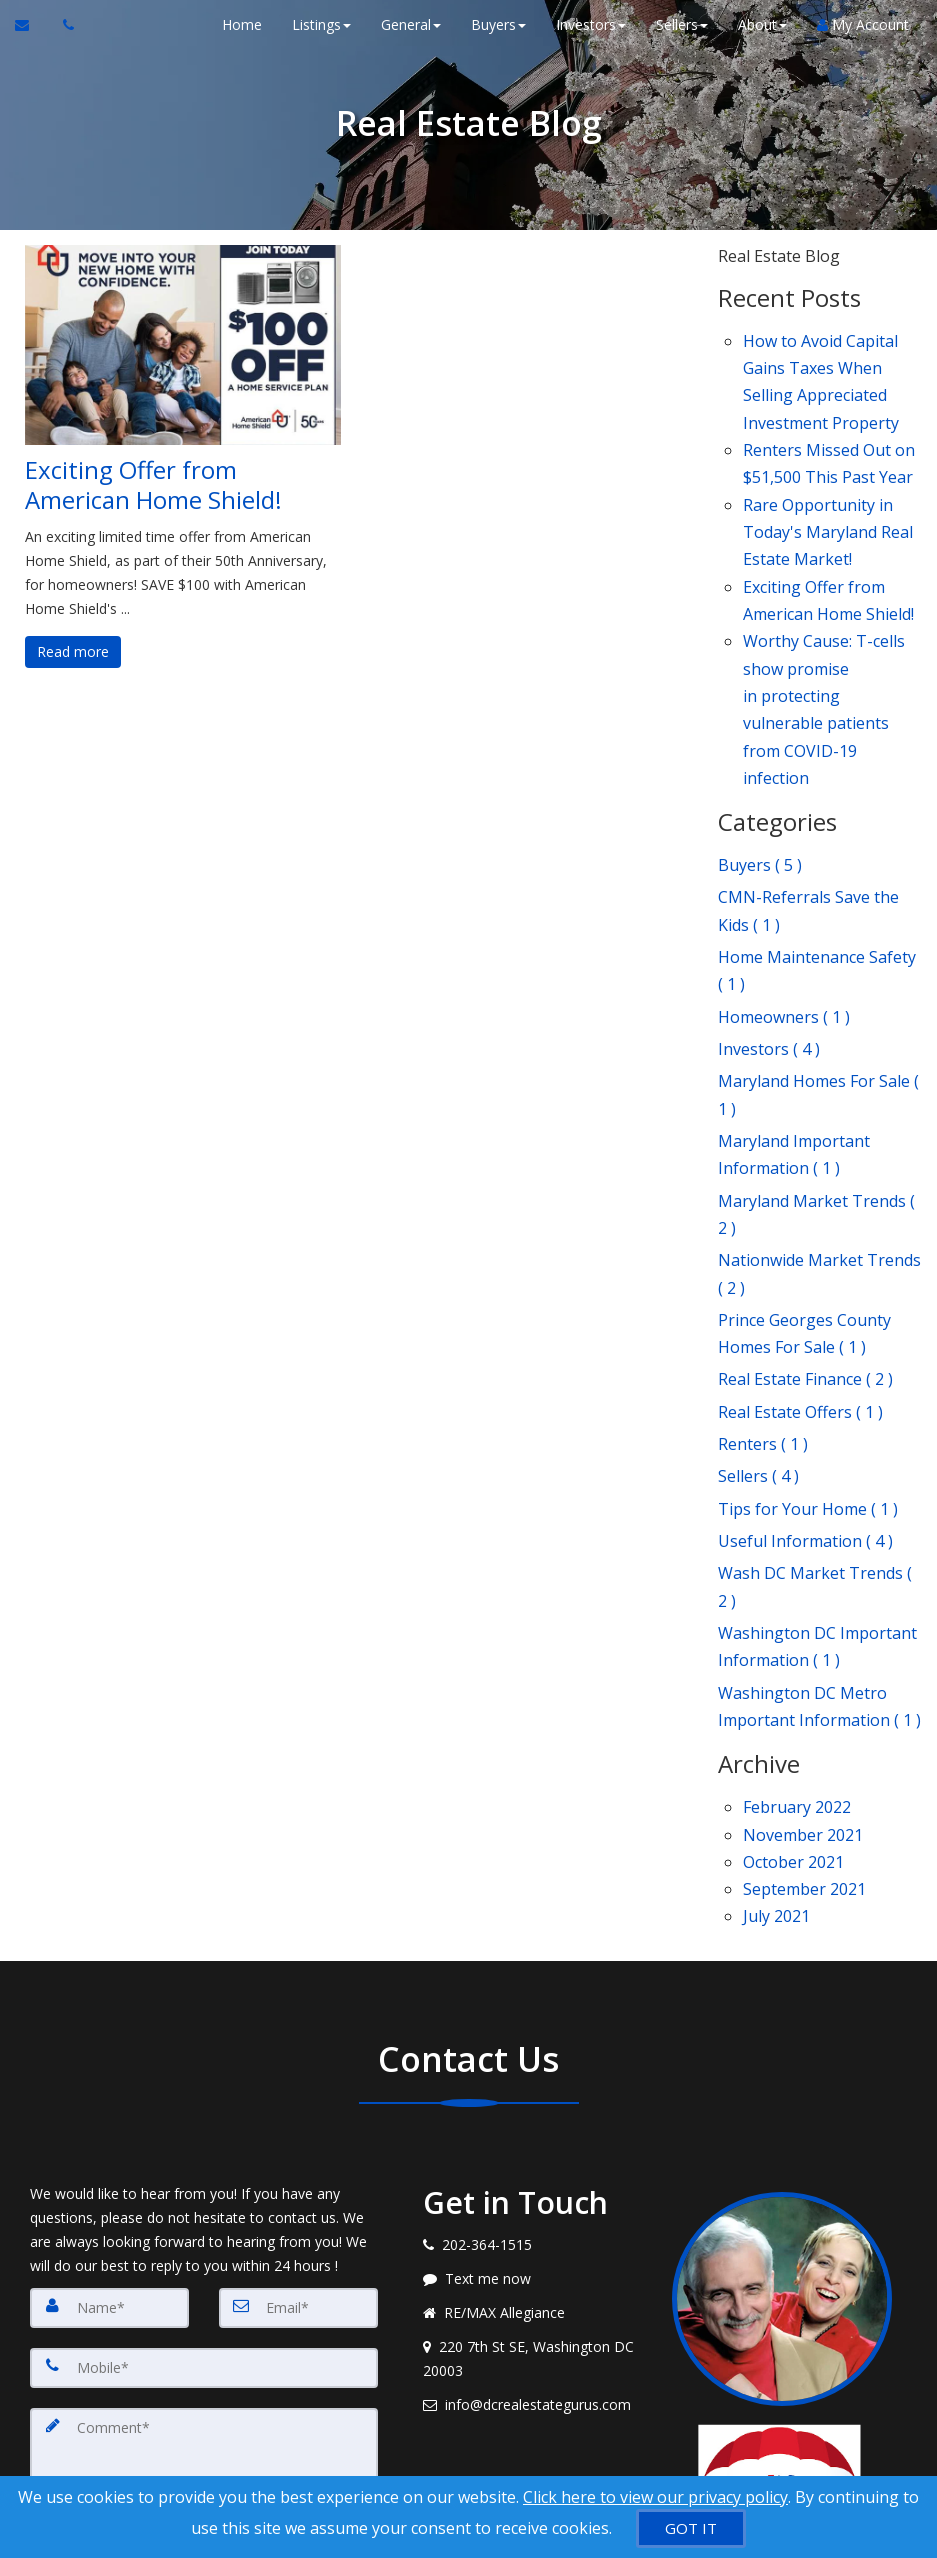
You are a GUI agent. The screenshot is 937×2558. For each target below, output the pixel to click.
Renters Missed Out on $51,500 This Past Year (829, 441)
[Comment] (204, 2240)
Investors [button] (589, 24)
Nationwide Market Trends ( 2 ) (819, 1135)
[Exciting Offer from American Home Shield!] (183, 345)
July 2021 (776, 1691)
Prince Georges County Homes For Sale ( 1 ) (804, 1186)
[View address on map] (533, 2131)
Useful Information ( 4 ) (805, 1365)
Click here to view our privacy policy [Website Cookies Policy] (655, 2497)
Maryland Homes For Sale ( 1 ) (818, 983)
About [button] (760, 24)
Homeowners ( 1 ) (784, 916)
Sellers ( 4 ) (758, 1309)
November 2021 (803, 1623)
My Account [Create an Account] (861, 24)
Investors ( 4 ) (769, 944)
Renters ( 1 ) (763, 1281)
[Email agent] (533, 2177)
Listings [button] (319, 24)
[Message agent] (533, 2051)
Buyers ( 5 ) (760, 787)
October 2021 (793, 1645)
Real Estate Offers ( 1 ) (800, 1253)
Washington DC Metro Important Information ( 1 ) (819, 1505)
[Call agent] (63, 25)
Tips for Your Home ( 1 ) (808, 1337)
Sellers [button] (680, 24)
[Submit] (101, 2361)
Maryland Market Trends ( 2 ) (816, 1084)
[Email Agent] (31, 25)
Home (240, 24)
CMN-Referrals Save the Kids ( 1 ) (808, 826)
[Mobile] (204, 2140)
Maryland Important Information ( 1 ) (794, 1034)
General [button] (409, 24)
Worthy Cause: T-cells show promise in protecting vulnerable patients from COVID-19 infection (824, 647)
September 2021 (804, 1668)
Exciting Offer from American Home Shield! (153, 485)
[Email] (298, 2080)
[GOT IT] (691, 2528)
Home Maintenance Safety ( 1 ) (817, 877)
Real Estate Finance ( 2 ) (805, 1226)
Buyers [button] (496, 24)
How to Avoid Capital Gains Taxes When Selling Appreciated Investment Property (821, 373)
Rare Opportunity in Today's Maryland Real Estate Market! (828, 499)
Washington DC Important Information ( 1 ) (817, 1454)
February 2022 (797, 1600)
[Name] (109, 2080)
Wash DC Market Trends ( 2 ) (815, 1404)
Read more (73, 651)
